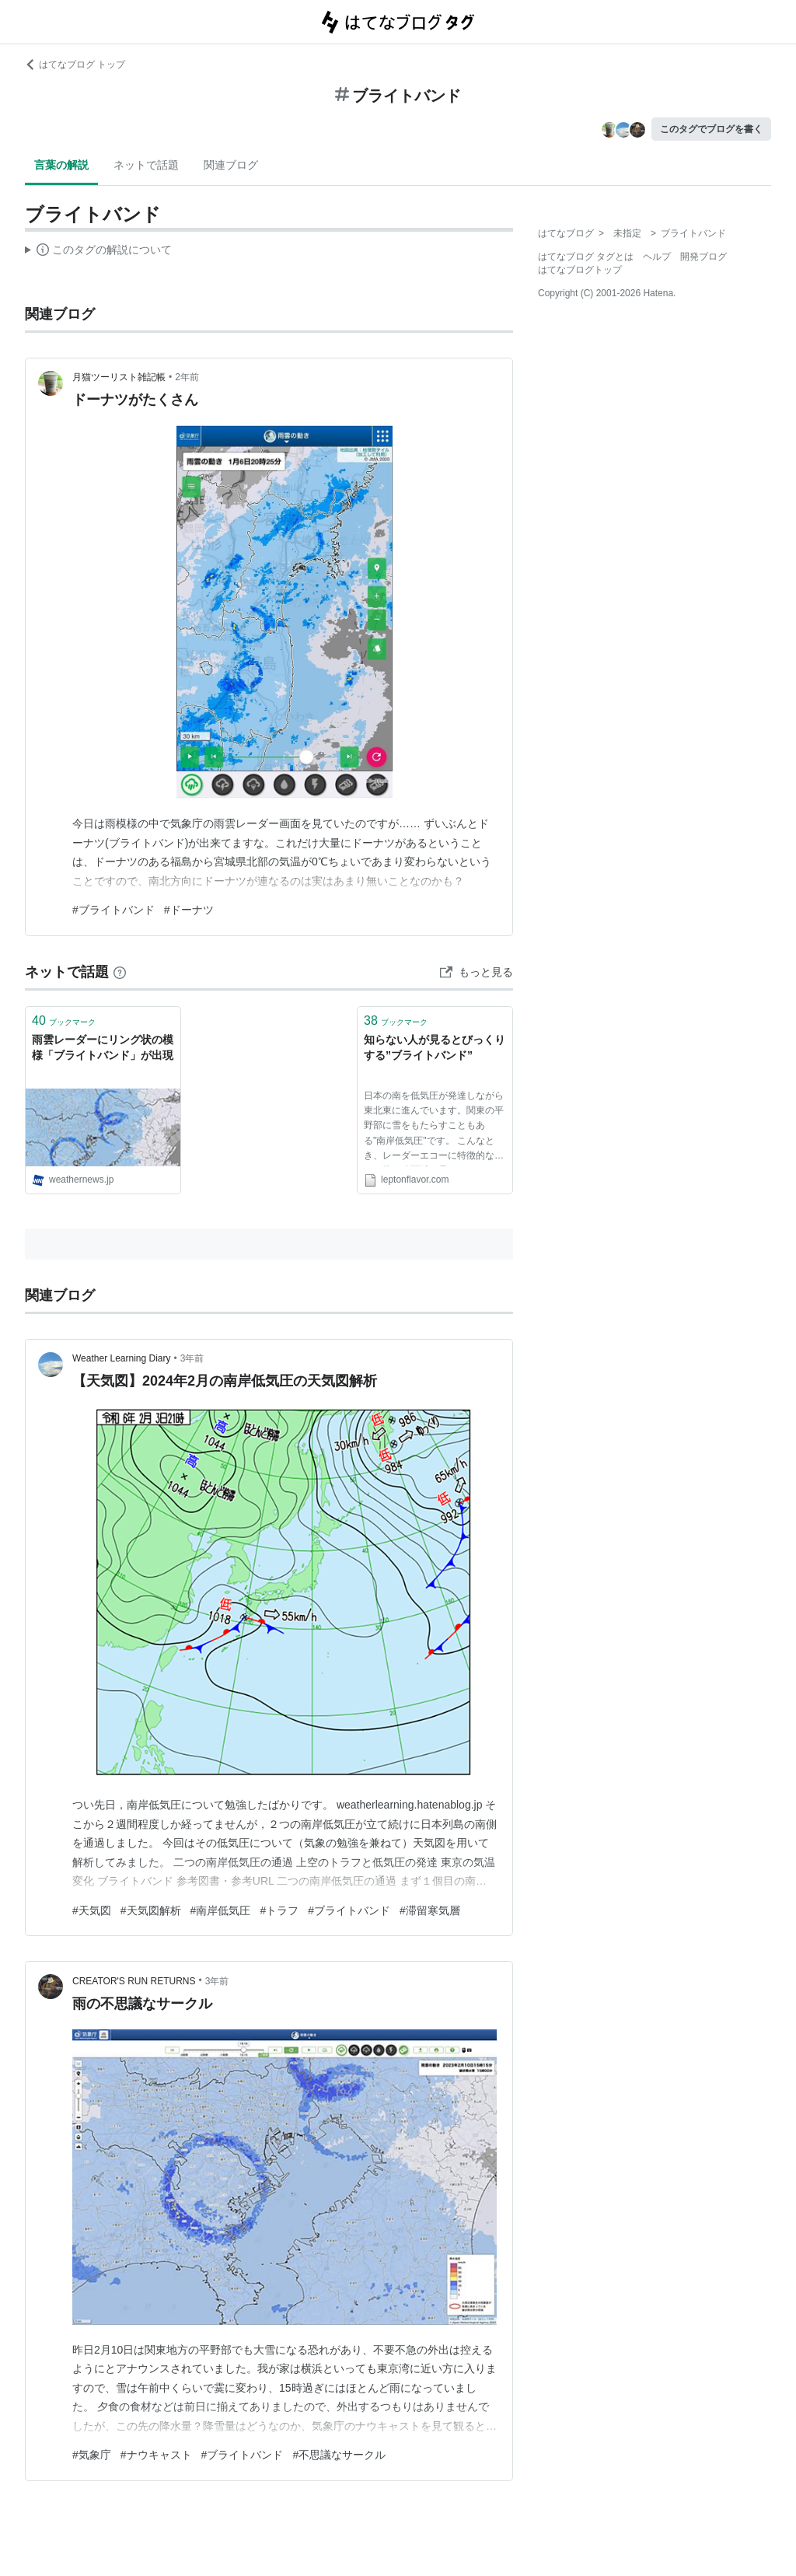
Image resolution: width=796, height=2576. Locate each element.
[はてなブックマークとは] (119, 972)
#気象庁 (91, 2454)
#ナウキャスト (156, 2454)
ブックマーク (64, 1020)
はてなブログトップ (580, 269)
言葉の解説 (61, 165)
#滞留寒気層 (430, 1910)
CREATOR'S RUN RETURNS (134, 1981)
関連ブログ (231, 165)
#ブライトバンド (113, 910)
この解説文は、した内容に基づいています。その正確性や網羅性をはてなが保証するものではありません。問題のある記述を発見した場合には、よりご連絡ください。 (98, 252)
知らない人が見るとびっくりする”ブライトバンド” (434, 1047)
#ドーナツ (189, 910)
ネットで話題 (146, 165)
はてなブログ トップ (75, 64)
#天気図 (91, 1910)
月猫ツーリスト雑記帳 (119, 377)
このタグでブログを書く (711, 129)
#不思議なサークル (339, 2454)
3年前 (192, 1358)
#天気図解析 (150, 1910)
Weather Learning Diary (121, 1358)
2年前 (187, 377)
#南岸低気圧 (220, 1910)
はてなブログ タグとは (586, 256)
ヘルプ (657, 256)
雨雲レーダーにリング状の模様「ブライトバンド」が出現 (102, 1047)
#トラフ (279, 1910)
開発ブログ (703, 256)
